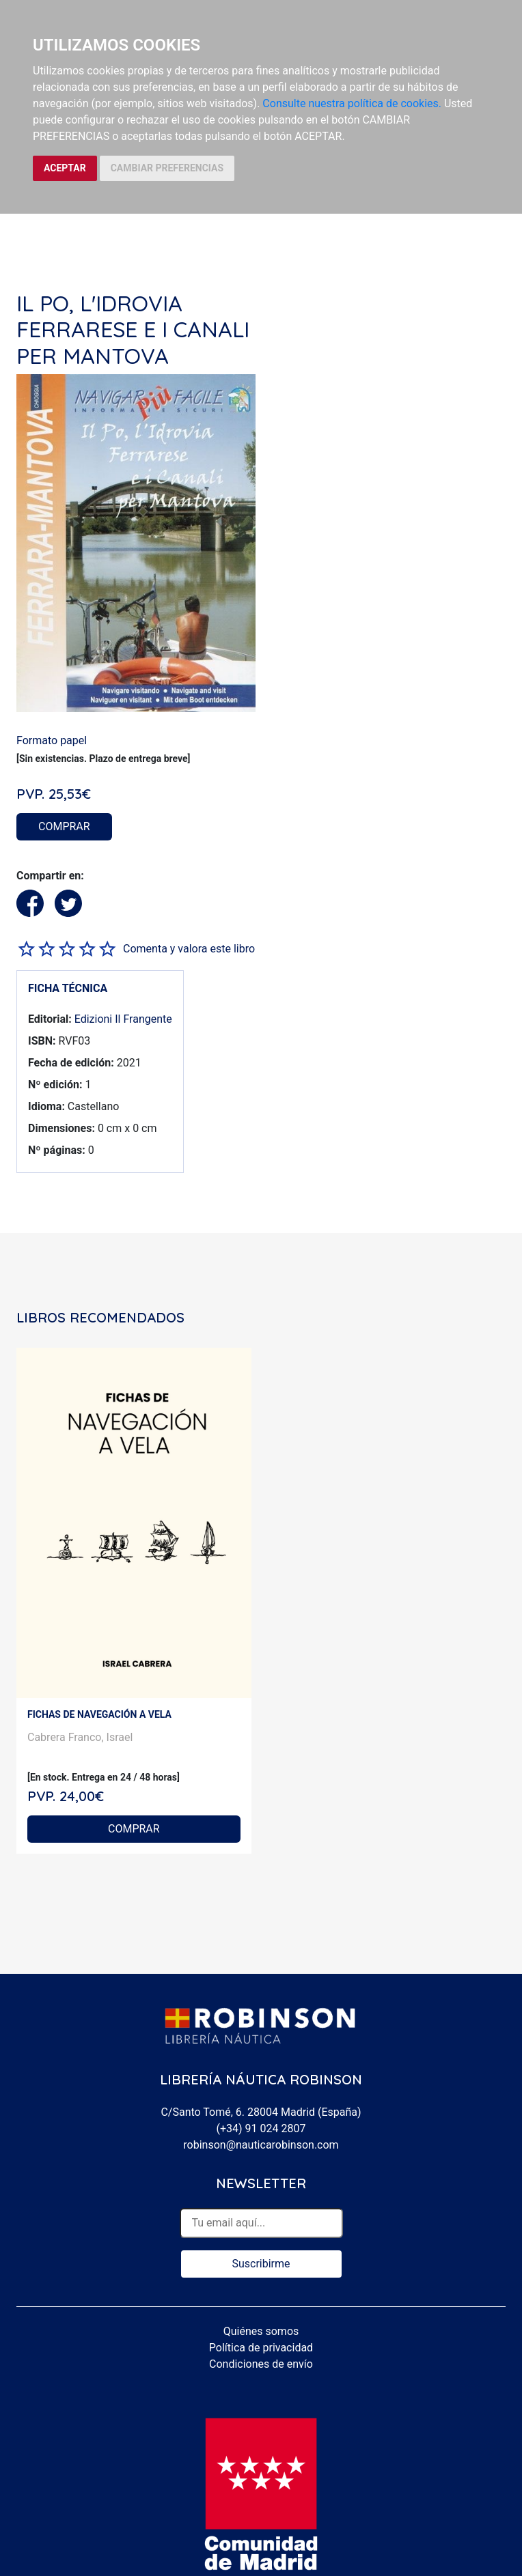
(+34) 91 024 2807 (261, 2128)
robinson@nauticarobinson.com (260, 2144)
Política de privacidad (261, 2347)
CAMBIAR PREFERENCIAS (167, 167)
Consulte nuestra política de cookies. (351, 103)
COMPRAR (64, 826)
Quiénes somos (261, 2331)
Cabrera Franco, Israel (80, 1737)
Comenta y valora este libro (189, 948)
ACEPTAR (65, 167)
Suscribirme (261, 2263)
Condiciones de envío (261, 2364)
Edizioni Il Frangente (123, 1019)
